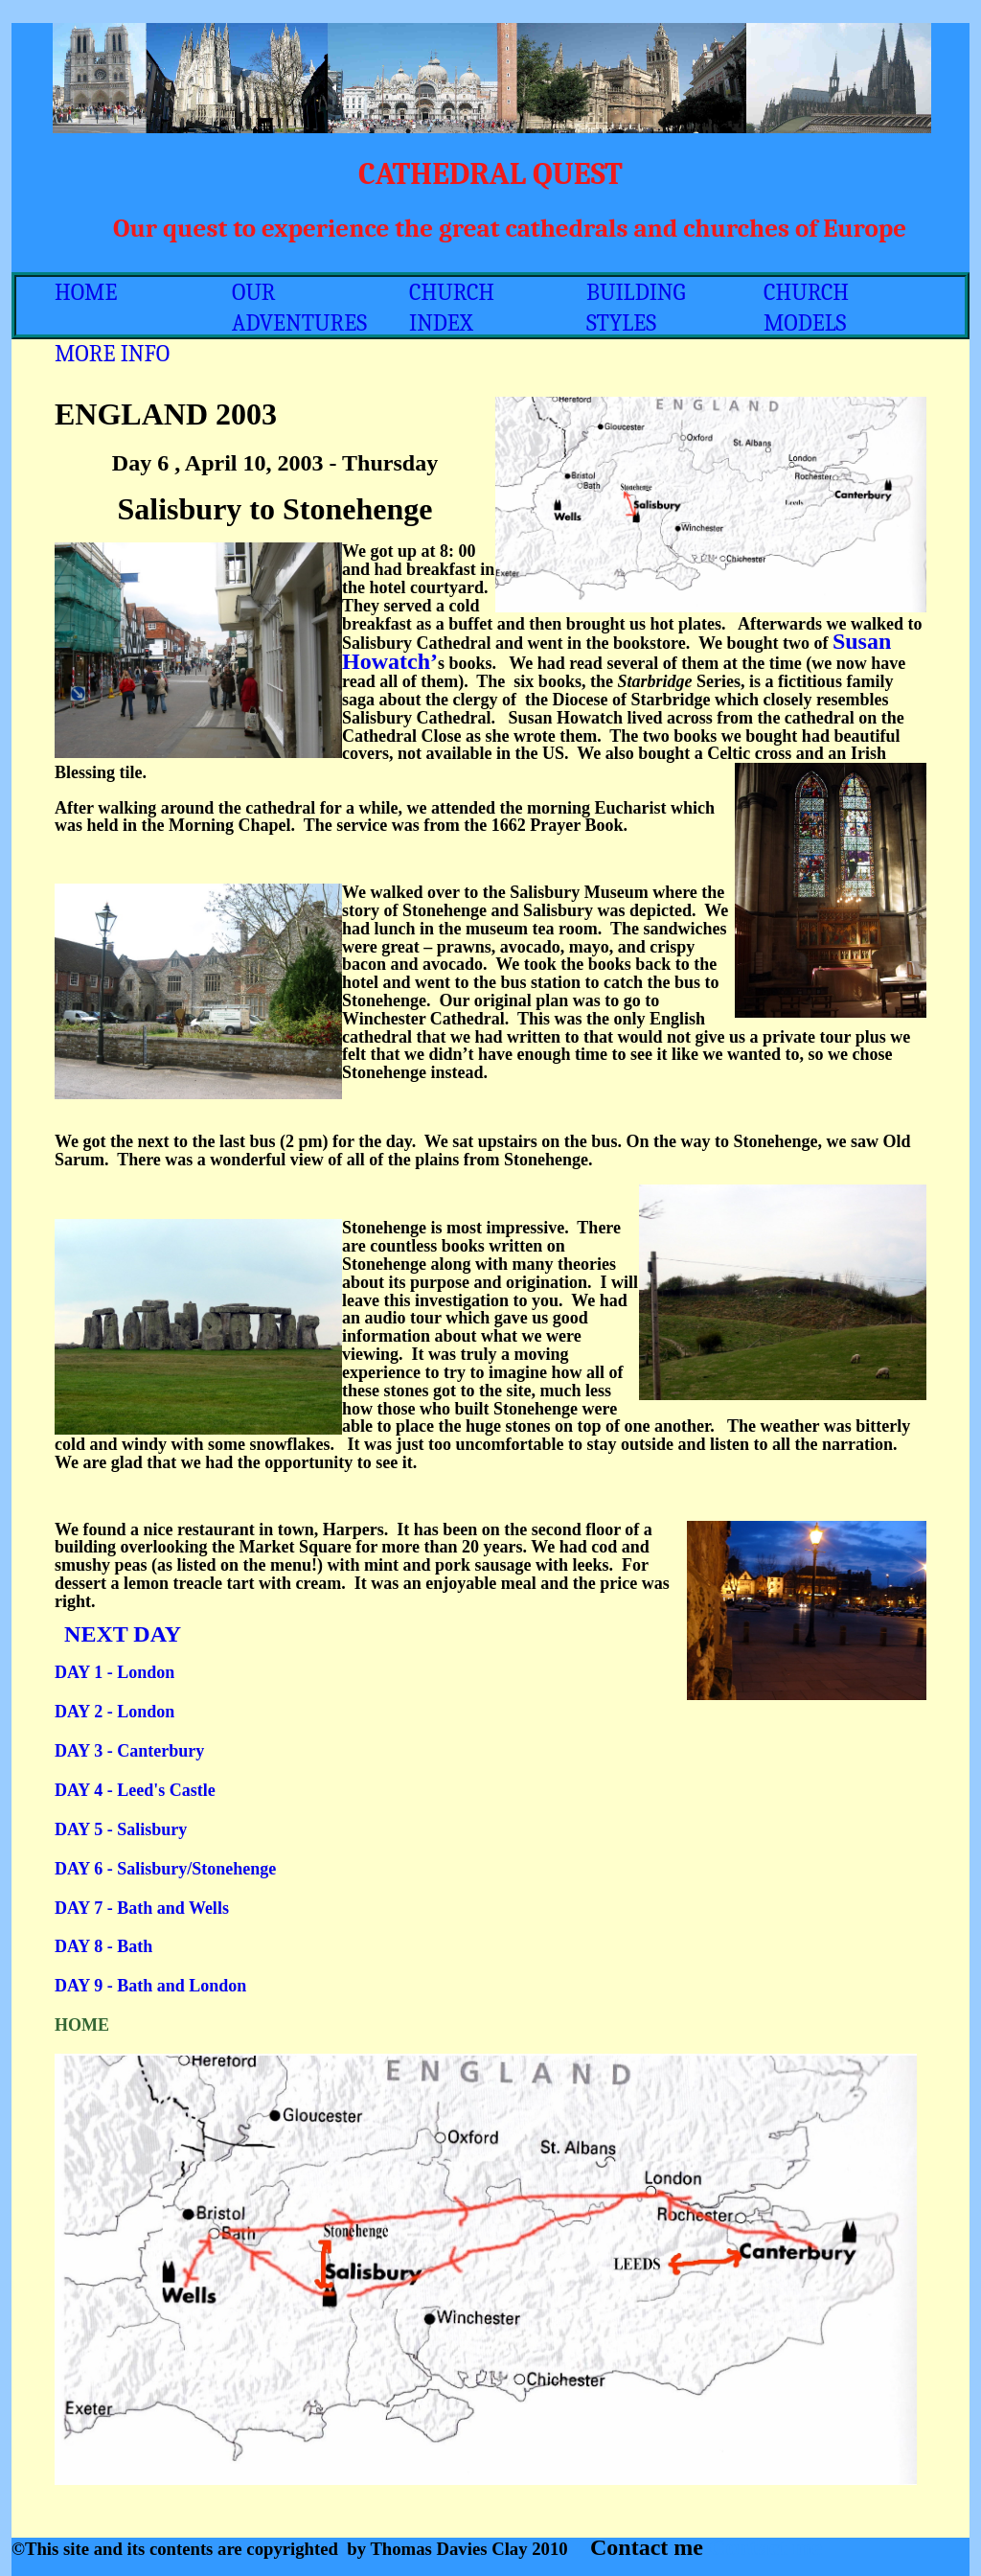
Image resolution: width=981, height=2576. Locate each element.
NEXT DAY (119, 1634)
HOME (86, 292)
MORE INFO (112, 353)
